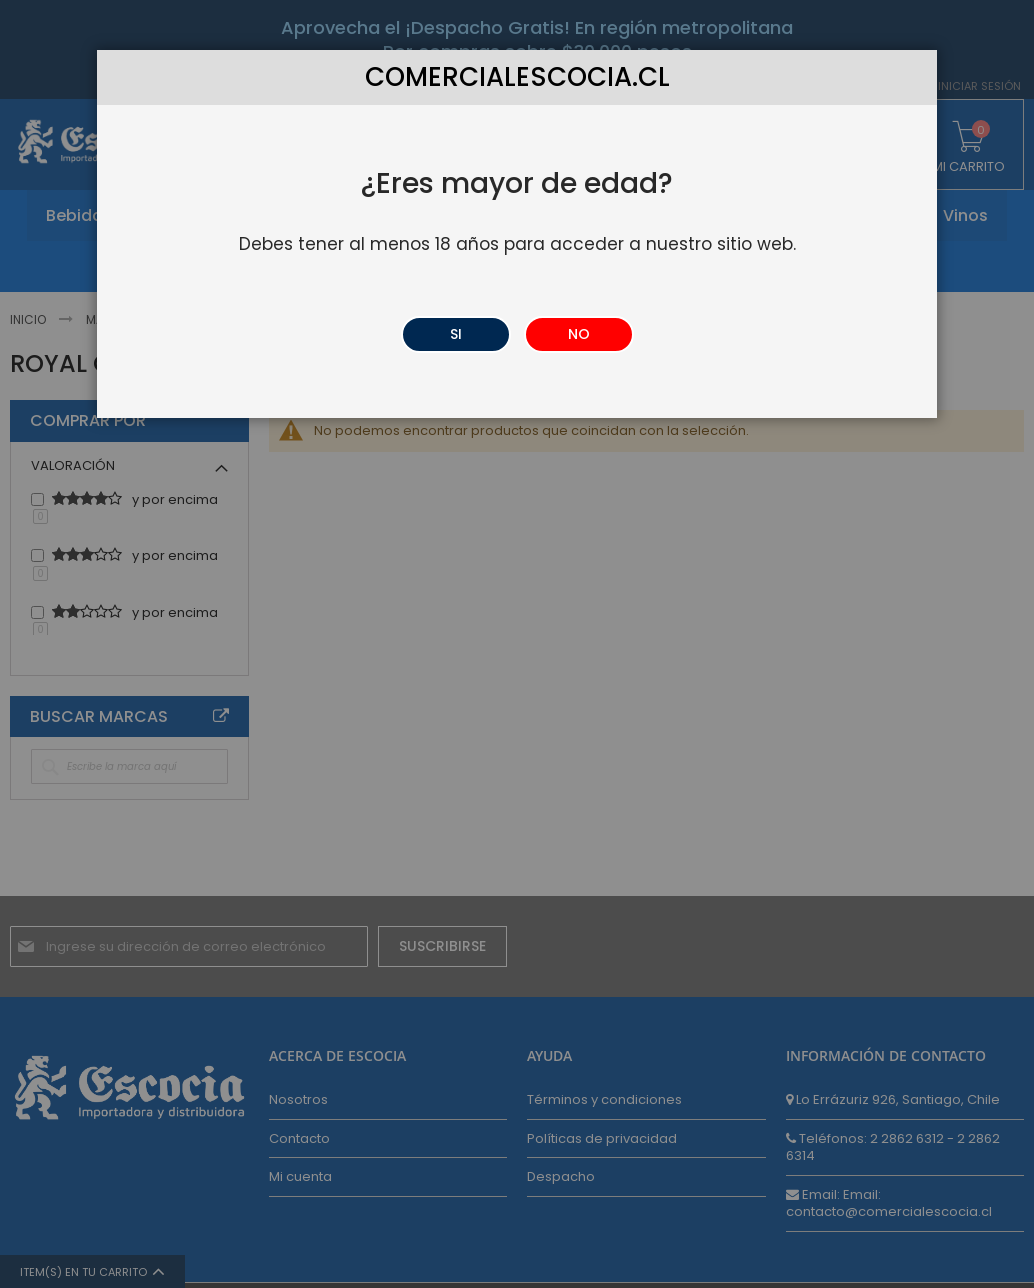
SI (456, 334)
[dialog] (517, 644)
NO (579, 334)
